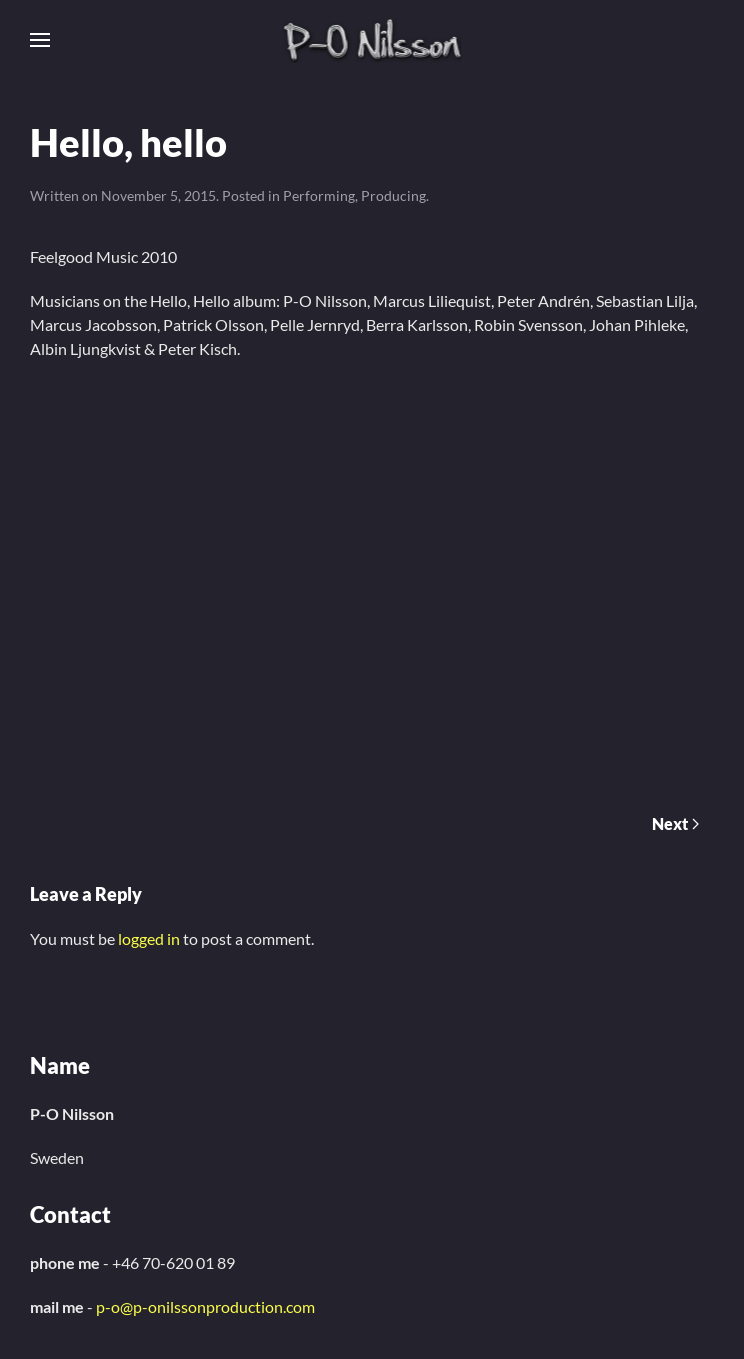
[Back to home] (372, 40)
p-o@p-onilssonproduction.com (205, 1306)
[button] (40, 40)
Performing (319, 195)
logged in (149, 938)
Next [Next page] (675, 823)
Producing (393, 195)
